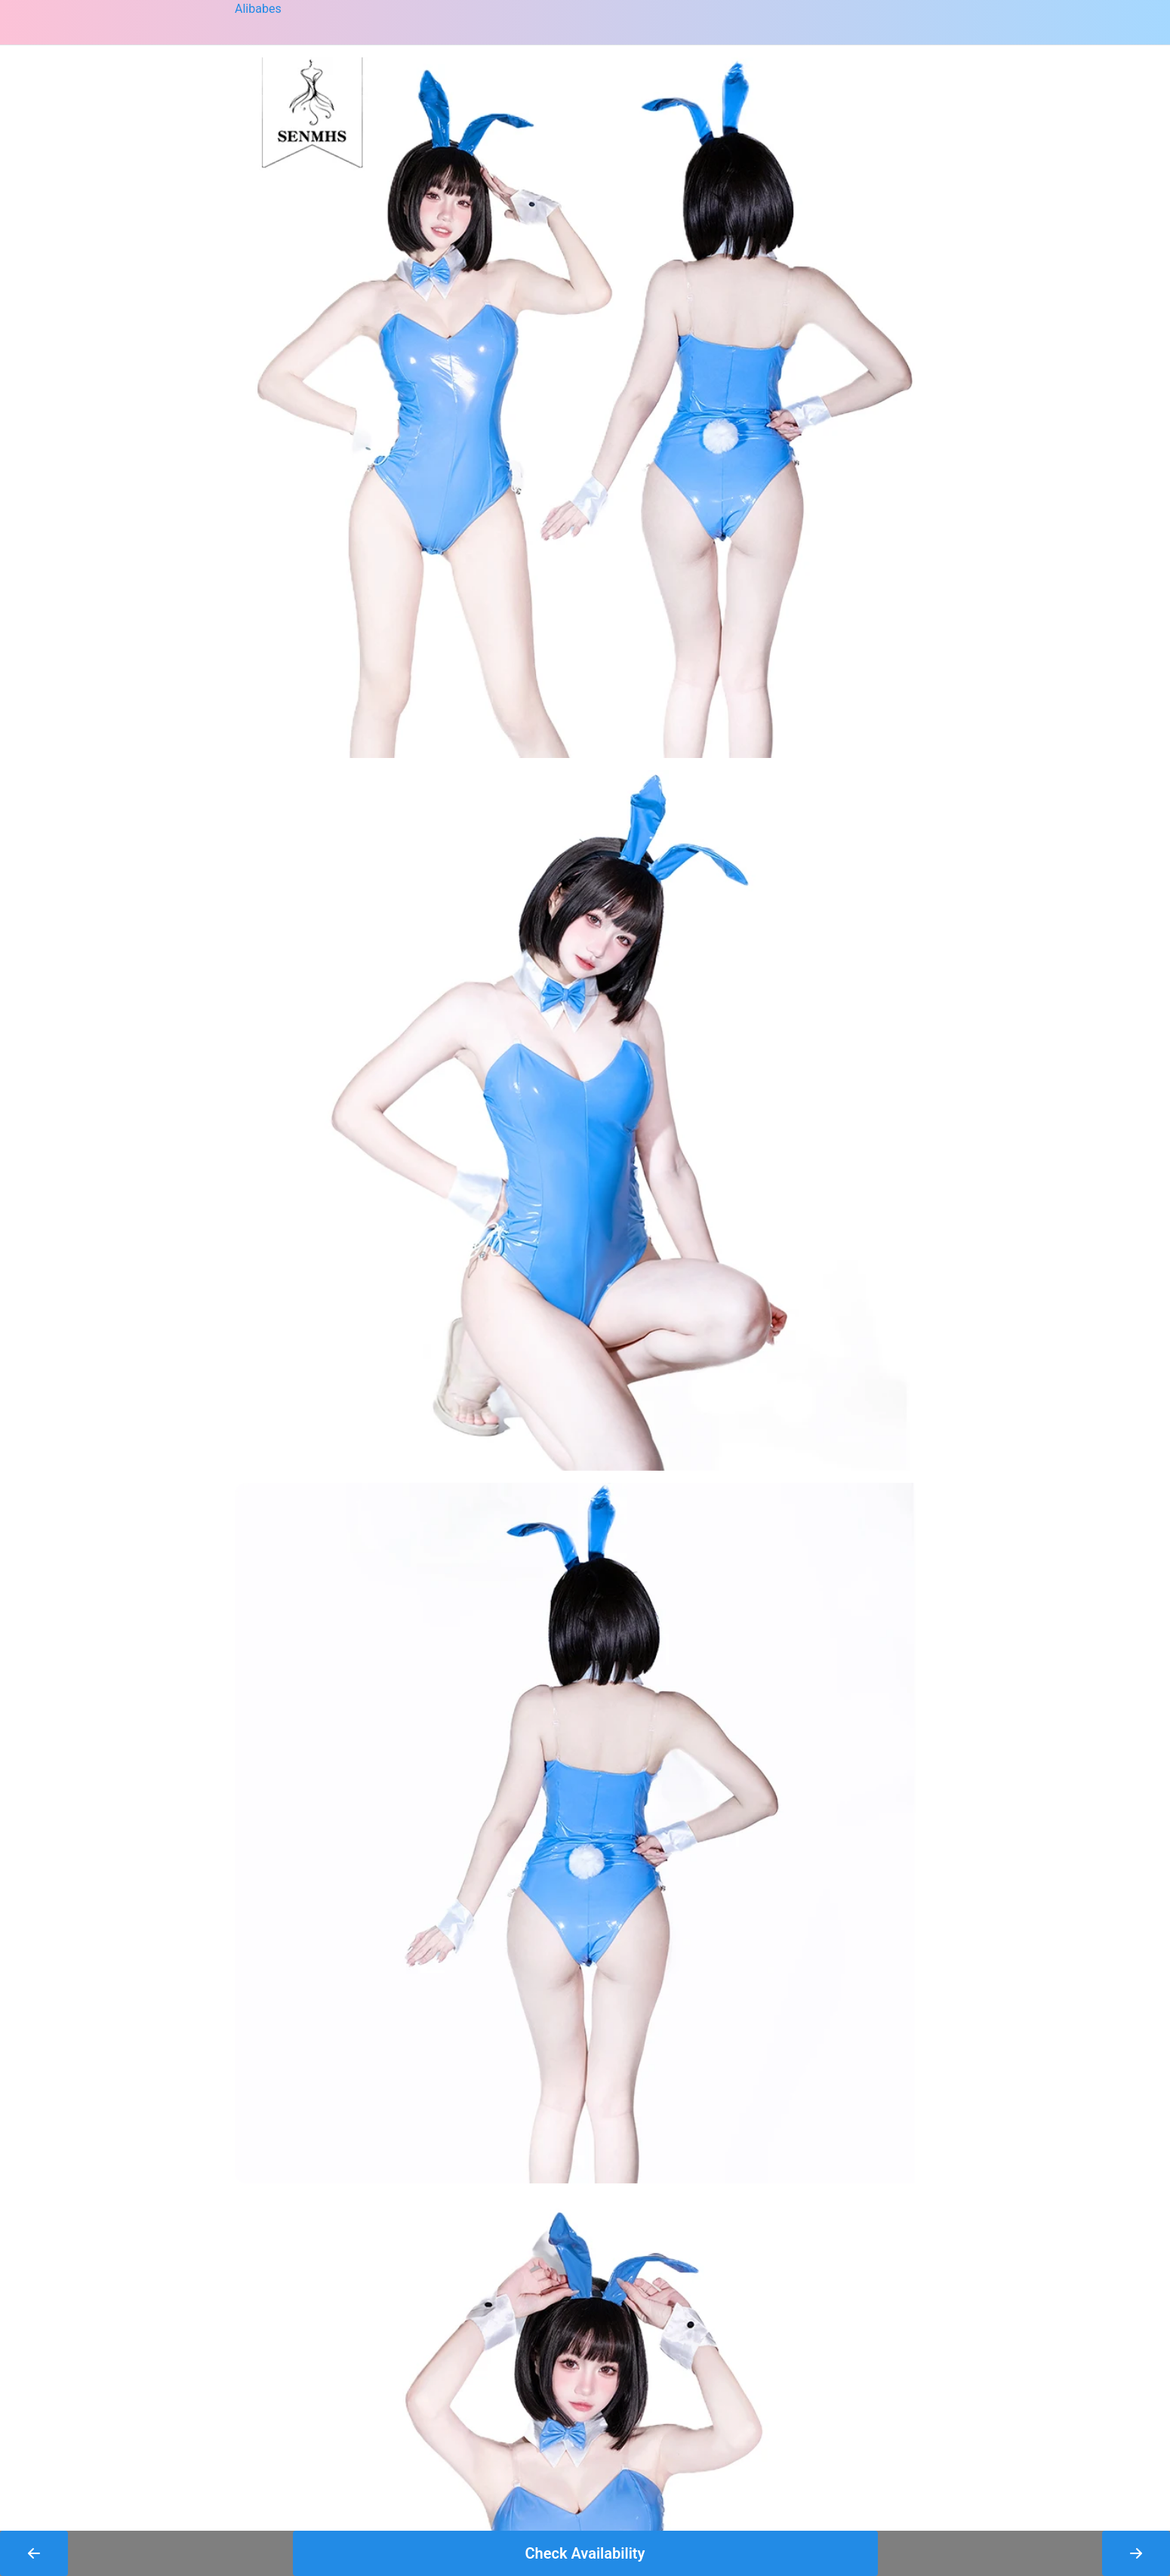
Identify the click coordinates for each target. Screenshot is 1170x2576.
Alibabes (258, 9)
